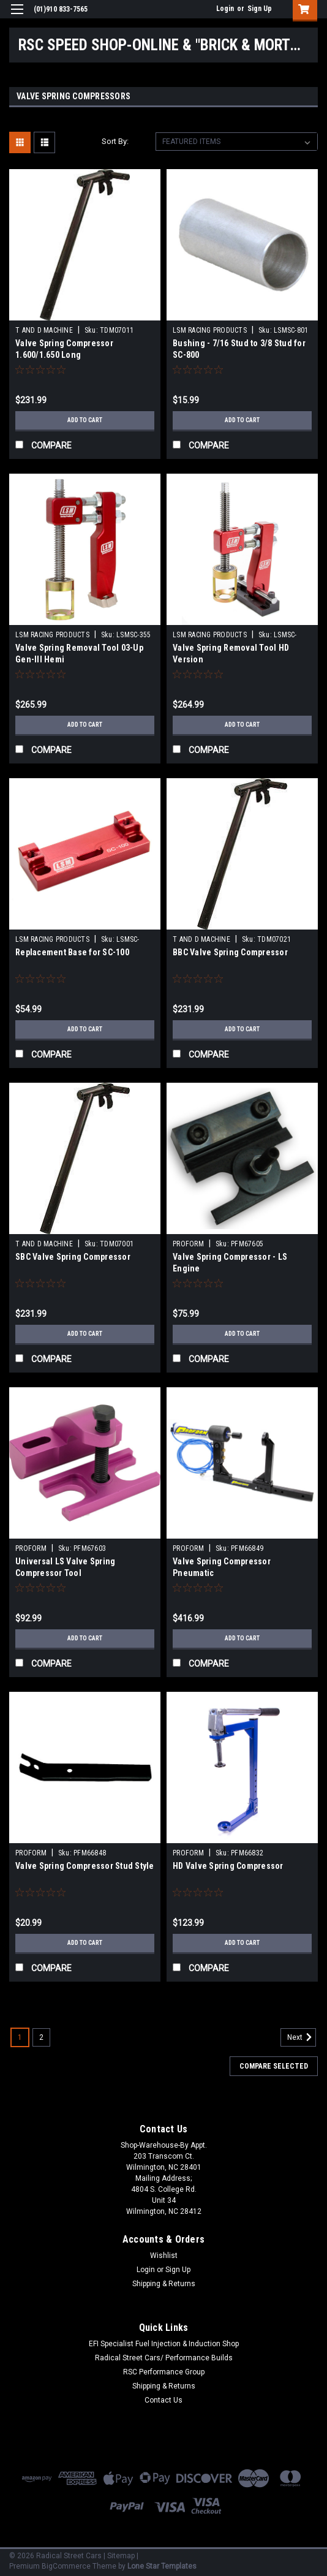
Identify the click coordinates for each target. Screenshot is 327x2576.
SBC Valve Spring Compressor (72, 1257)
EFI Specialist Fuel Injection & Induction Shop (164, 2343)
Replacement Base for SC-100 (72, 952)
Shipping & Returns (163, 2283)
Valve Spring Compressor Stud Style (84, 1866)
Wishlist (164, 2255)
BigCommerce (66, 2566)
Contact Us (163, 2400)
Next (301, 2037)
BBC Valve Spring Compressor (230, 952)
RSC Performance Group (164, 2372)
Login (225, 8)
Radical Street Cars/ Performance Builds (164, 2358)
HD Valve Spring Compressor (228, 1866)
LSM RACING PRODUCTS (210, 330)
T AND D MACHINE (44, 330)
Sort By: (115, 141)
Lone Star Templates (162, 2566)
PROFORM (188, 1244)
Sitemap (121, 2555)
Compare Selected (273, 2066)
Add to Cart (84, 420)
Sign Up (259, 8)
